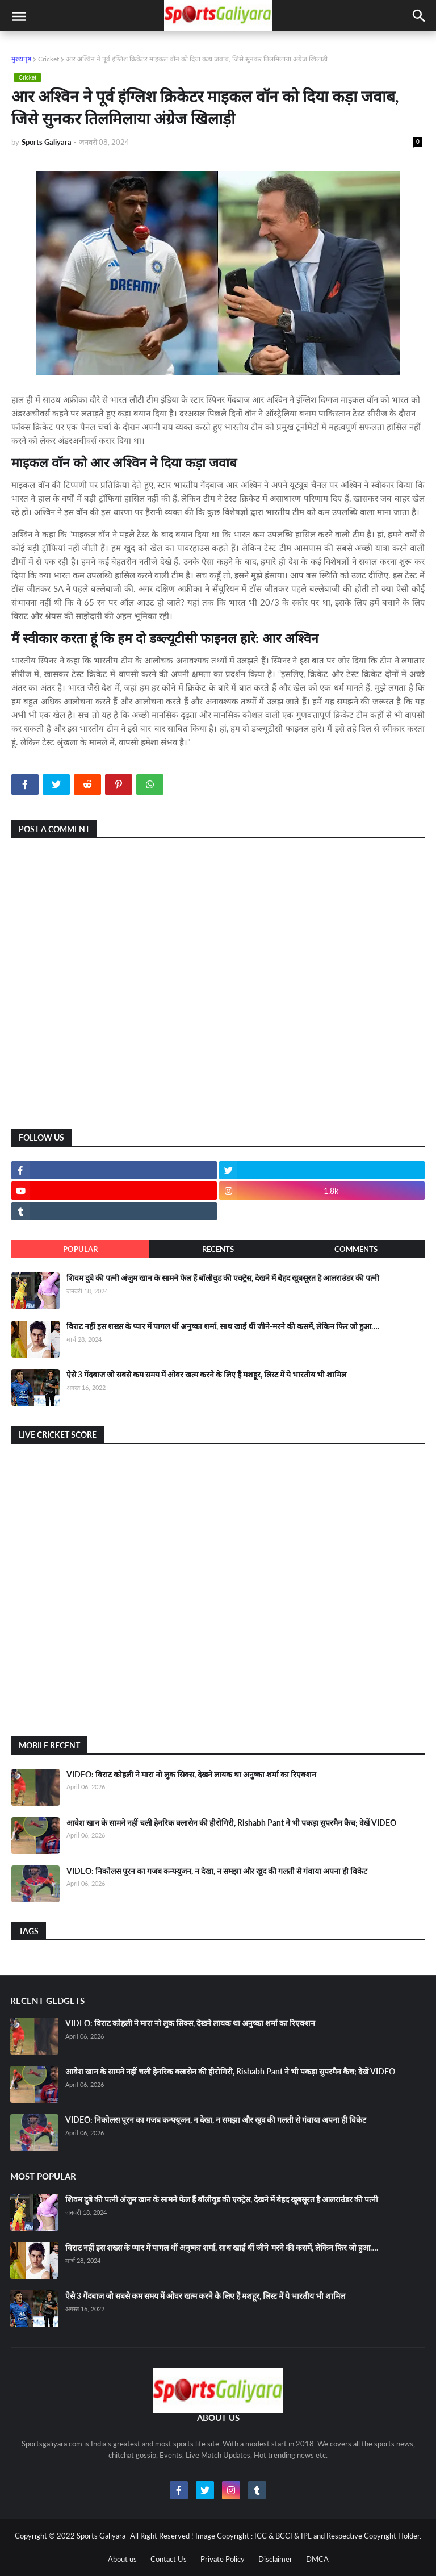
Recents (218, 1249)
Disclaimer (275, 2559)
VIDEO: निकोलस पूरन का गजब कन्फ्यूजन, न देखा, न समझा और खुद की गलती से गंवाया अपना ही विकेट (216, 1871)
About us (122, 2559)
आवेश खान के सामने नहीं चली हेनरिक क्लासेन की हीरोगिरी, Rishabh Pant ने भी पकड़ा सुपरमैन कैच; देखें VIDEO (231, 1822)
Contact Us (168, 2559)
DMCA (317, 2559)
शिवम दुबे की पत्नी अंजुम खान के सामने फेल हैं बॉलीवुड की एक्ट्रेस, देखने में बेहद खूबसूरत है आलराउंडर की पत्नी (222, 1278)
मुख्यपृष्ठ (21, 59)
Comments (356, 1249)
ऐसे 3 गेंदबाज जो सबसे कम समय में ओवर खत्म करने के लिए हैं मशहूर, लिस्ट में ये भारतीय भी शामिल (206, 1374)
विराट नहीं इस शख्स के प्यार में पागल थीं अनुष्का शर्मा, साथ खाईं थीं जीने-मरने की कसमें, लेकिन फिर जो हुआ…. (222, 1326)
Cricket (48, 59)
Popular (80, 1249)
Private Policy (222, 2559)
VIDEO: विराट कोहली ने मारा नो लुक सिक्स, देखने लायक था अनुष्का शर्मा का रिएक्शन (191, 1774)
